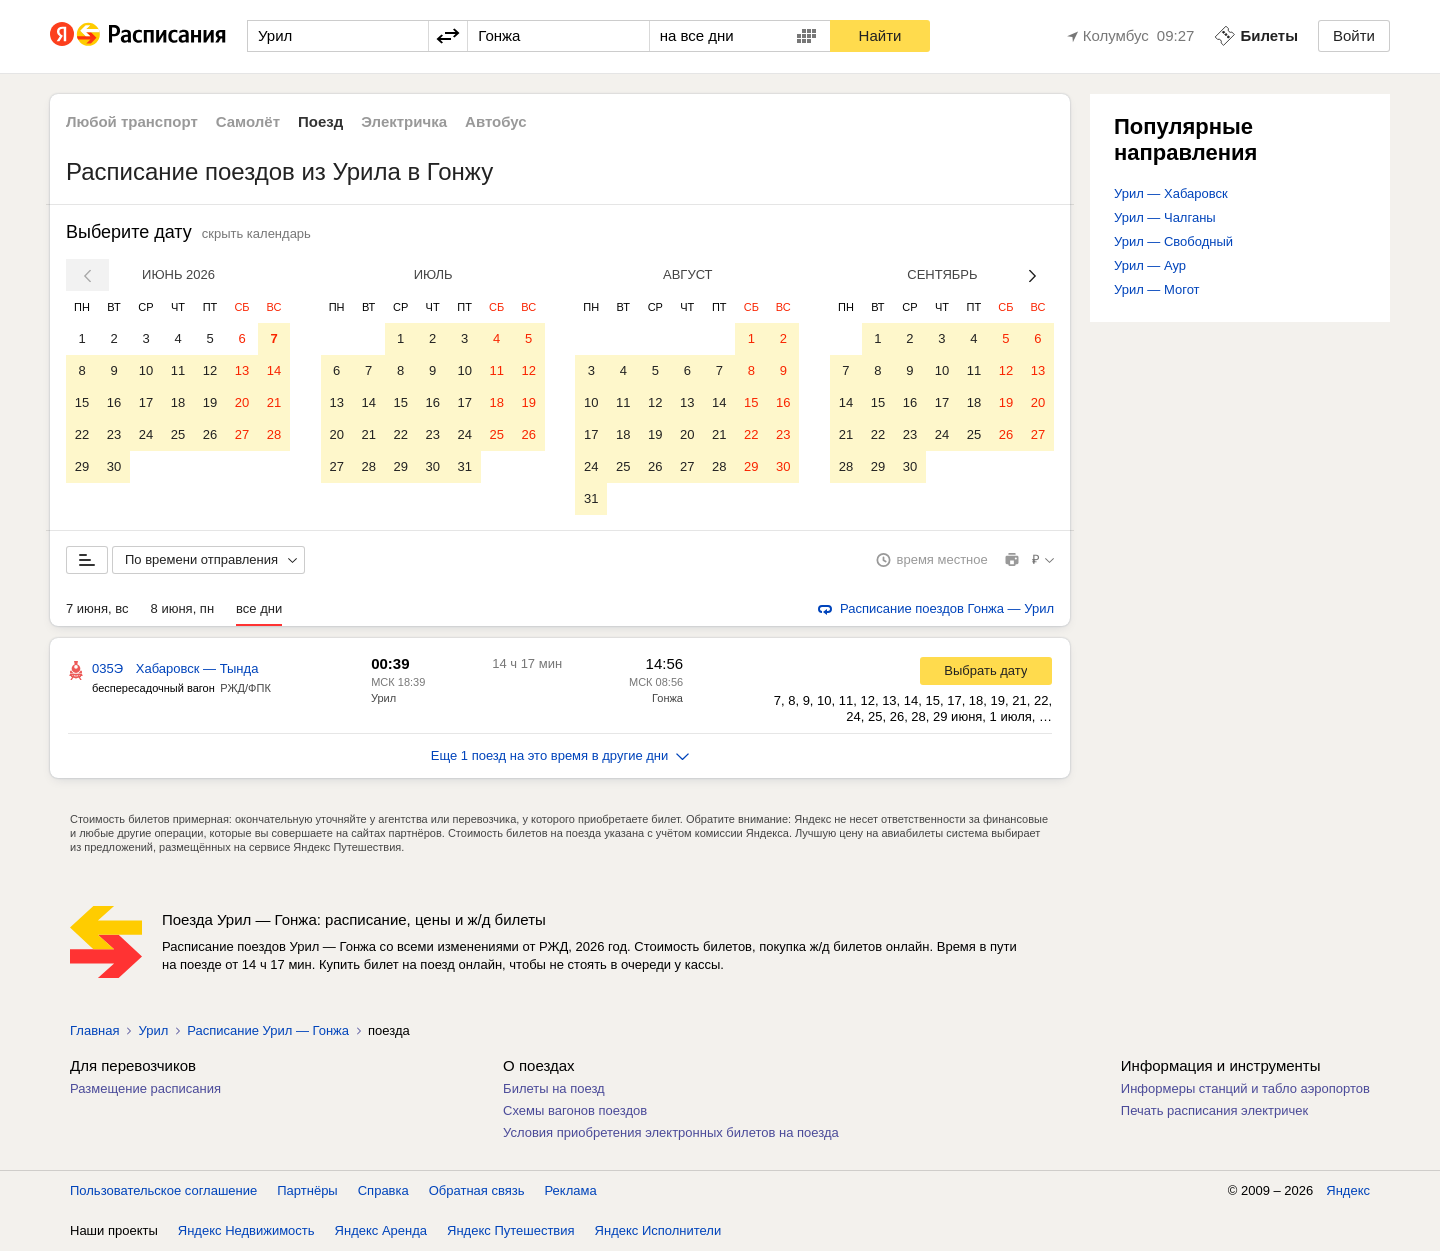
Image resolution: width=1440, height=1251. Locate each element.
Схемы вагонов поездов (575, 1110)
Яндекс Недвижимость (246, 1230)
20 (242, 402)
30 (114, 466)
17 (146, 402)
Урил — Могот (1157, 289)
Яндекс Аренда (381, 1230)
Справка (383, 1190)
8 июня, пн (183, 608)
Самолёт (248, 121)
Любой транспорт (132, 121)
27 (242, 434)
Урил (383, 698)
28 (274, 434)
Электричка (404, 121)
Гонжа (667, 698)
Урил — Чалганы (1165, 217)
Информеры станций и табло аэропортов (1245, 1088)
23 (114, 434)
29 (82, 466)
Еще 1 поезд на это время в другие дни (560, 755)
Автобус (496, 121)
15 (82, 402)
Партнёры (307, 1190)
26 (210, 434)
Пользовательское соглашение (163, 1190)
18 (178, 402)
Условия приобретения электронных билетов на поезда (671, 1132)
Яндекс (1348, 1190)
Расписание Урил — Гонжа (268, 1030)
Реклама (571, 1190)
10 (146, 370)
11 (178, 370)
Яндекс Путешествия (511, 1230)
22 (82, 434)
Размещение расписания (145, 1088)
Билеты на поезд (554, 1088)
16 (114, 402)
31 (464, 466)
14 (274, 370)
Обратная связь (477, 1190)
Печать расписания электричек (1214, 1110)
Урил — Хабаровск (1171, 193)
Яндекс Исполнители (658, 1230)
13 (242, 370)
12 (210, 370)
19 (210, 402)
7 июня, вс (97, 608)
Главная (94, 1030)
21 (274, 402)
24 (146, 434)
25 (178, 434)
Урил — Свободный (1173, 241)
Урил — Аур (1150, 265)
